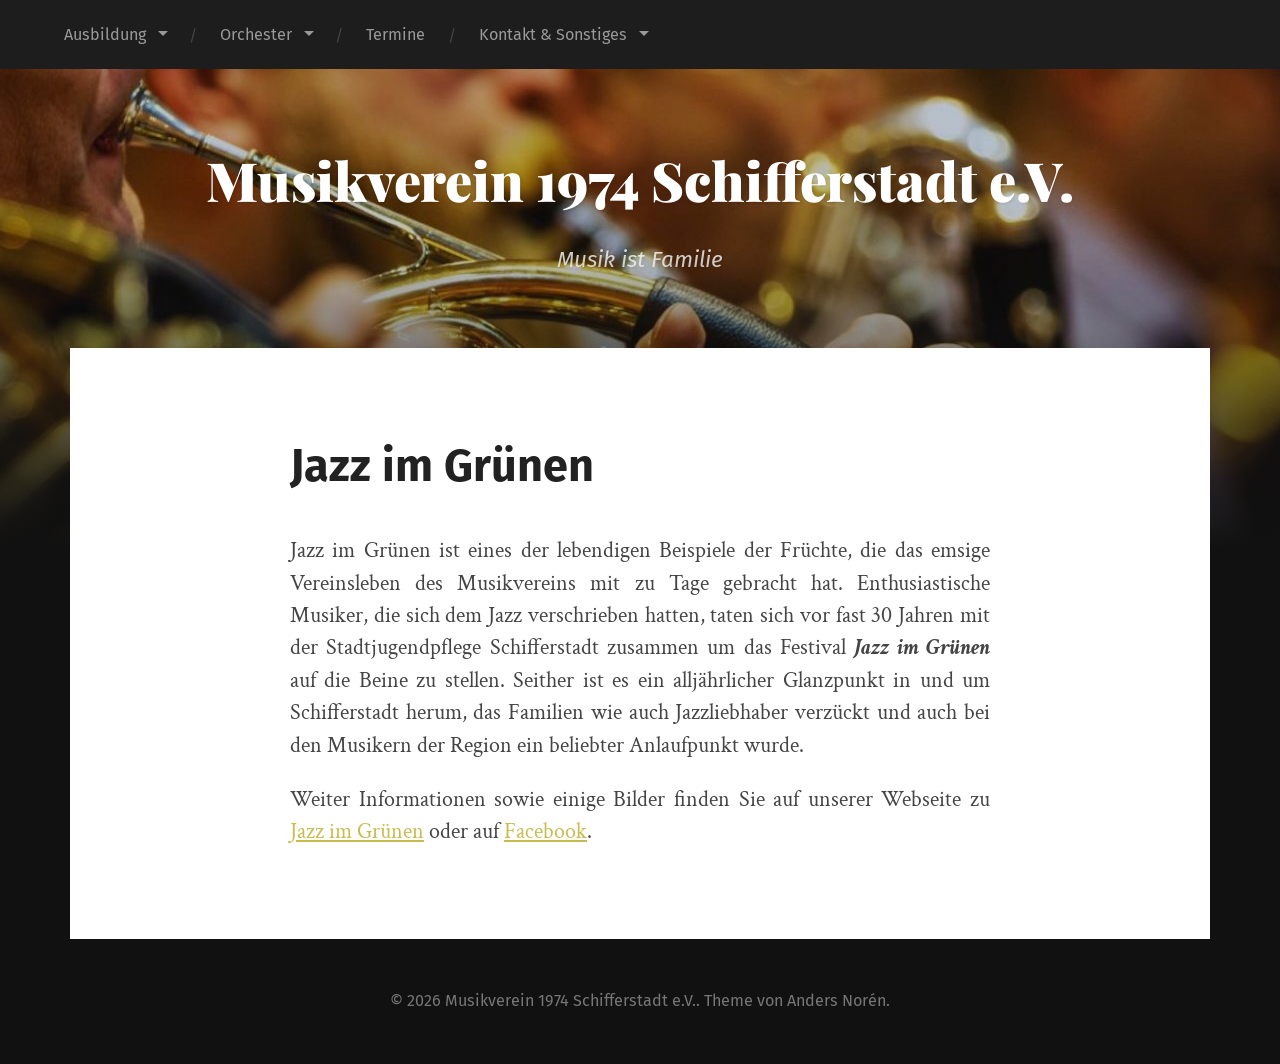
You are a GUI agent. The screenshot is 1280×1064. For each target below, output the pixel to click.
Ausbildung (105, 34)
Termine (395, 34)
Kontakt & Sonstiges (553, 34)
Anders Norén (836, 1000)
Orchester (256, 34)
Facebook (545, 831)
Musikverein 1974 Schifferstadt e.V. (640, 180)
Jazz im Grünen (357, 831)
